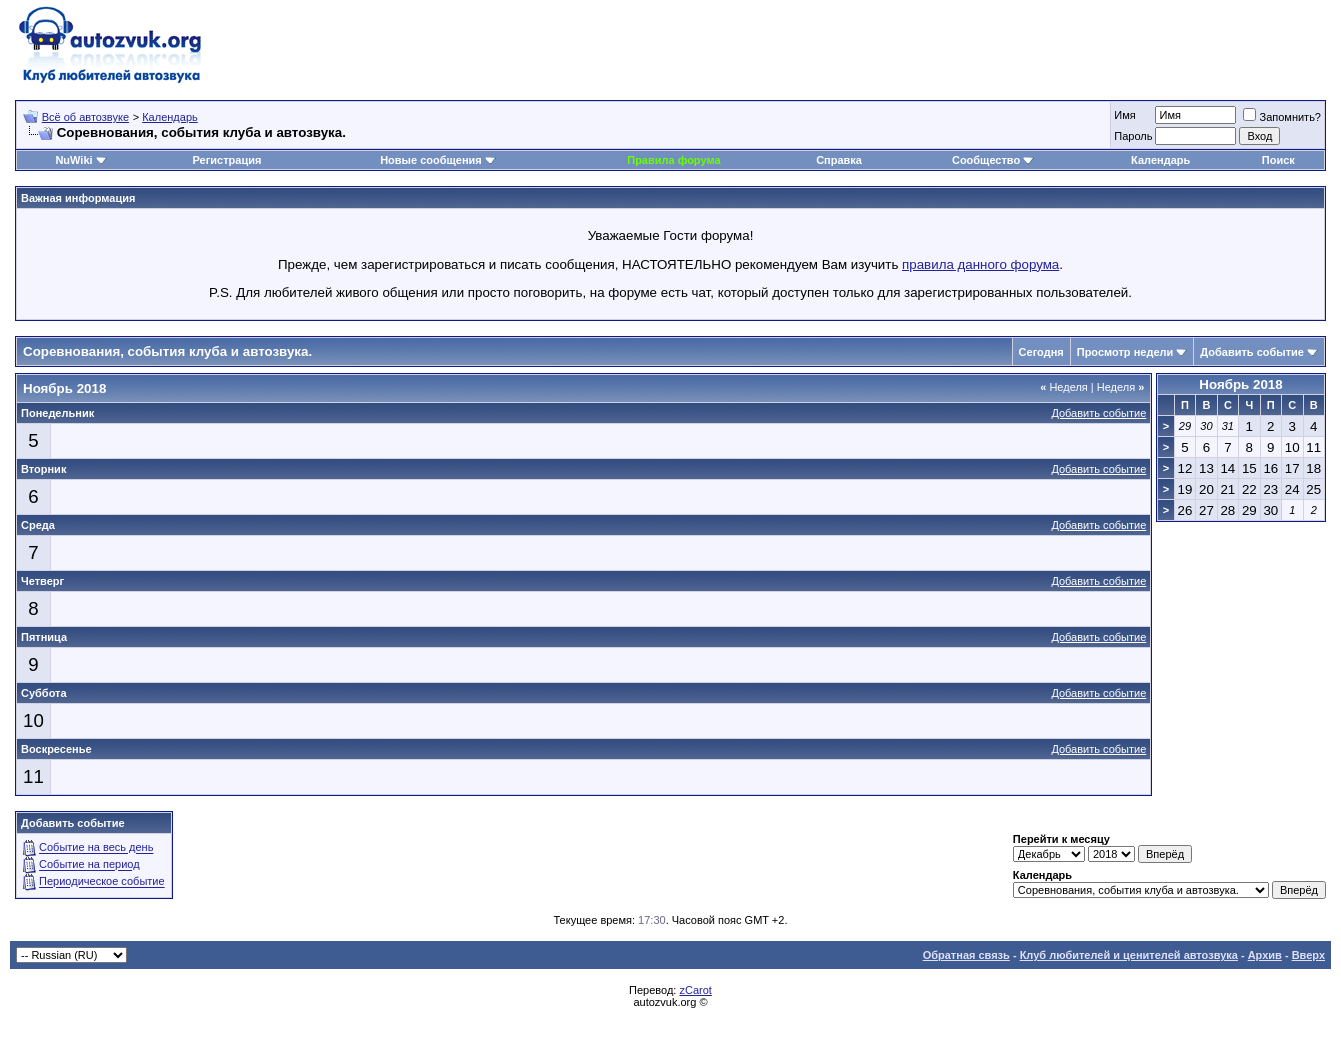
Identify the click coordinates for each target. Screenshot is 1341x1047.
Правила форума (673, 160)
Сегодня (1041, 352)
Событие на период (89, 865)
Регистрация (227, 160)
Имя (1124, 115)
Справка (839, 160)
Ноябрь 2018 (1240, 384)
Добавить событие (1252, 352)
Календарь (170, 117)
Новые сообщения (431, 160)
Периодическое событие (102, 882)
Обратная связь (966, 955)
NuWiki (73, 160)
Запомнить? (1282, 117)
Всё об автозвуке (85, 117)
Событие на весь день (96, 848)
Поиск (1278, 160)
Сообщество (993, 160)
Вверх (1308, 955)
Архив (1265, 955)
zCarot (695, 990)
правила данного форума (980, 264)
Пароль (1133, 136)
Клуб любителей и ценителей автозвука (1129, 955)
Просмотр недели (1125, 352)
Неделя (1064, 387)
